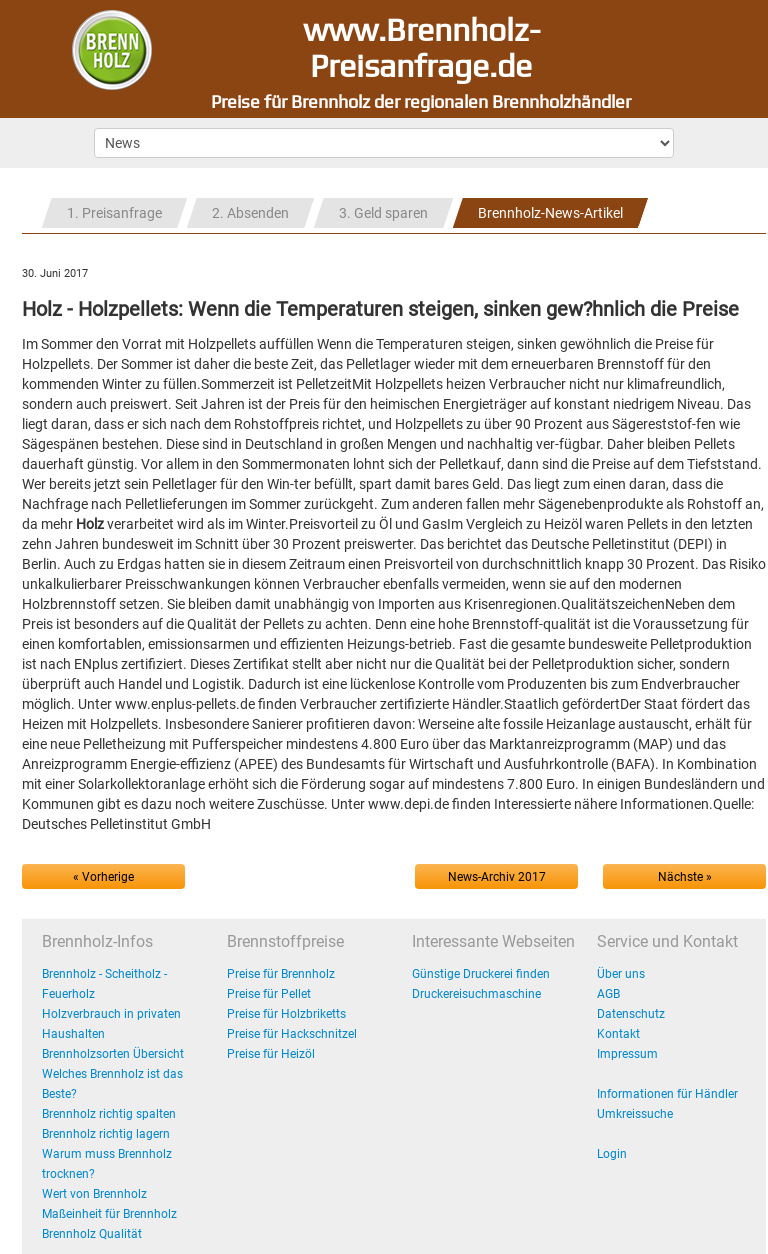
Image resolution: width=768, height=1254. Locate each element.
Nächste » (685, 877)
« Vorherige (103, 877)
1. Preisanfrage (114, 213)
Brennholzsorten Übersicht (113, 1054)
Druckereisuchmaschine (476, 994)
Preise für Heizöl (271, 1054)
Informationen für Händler (667, 1094)
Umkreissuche (635, 1114)
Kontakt (618, 1034)
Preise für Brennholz (281, 974)
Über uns (621, 974)
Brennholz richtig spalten (109, 1114)
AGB (608, 994)
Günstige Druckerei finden (481, 974)
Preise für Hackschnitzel (292, 1034)
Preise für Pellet (269, 994)
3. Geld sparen (383, 213)
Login (612, 1154)
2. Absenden (250, 213)
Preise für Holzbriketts (286, 1014)
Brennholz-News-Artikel (550, 213)
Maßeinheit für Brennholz (109, 1214)
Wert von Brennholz (94, 1194)
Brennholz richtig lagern (106, 1134)
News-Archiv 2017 (497, 877)
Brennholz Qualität (92, 1234)
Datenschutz (631, 1014)
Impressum (627, 1054)
